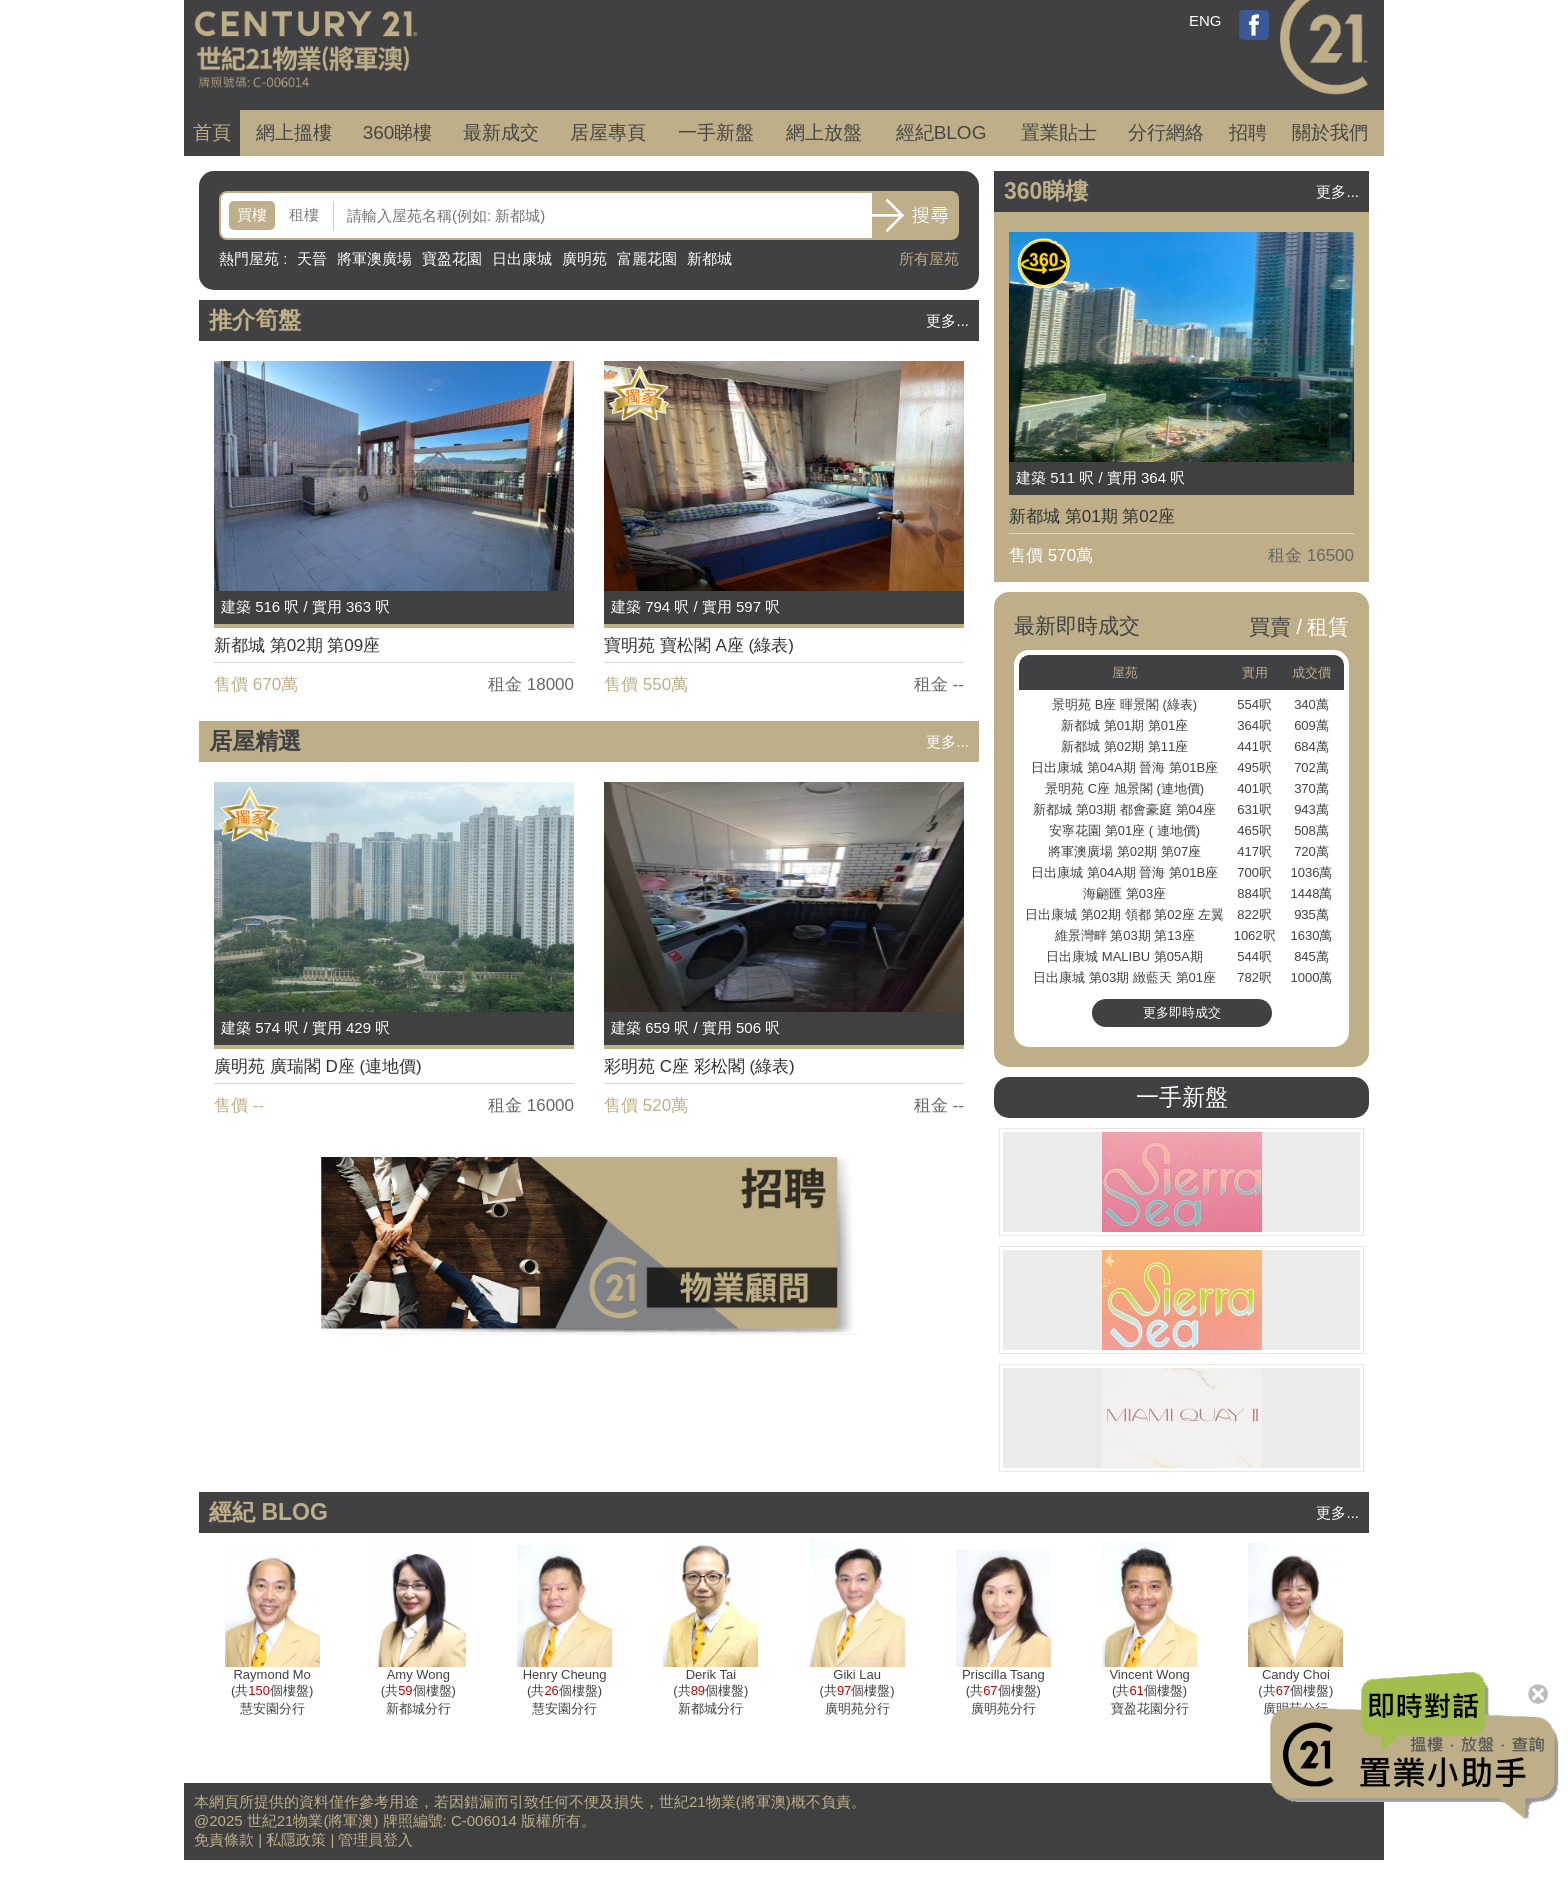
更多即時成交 (1182, 1012)
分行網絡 (1166, 132)
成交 (501, 132)
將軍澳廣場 (374, 258)
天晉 (312, 258)
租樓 (304, 214)
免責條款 (224, 1839)
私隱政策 (296, 1839)
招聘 (1248, 132)
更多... (947, 320)
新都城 (709, 258)
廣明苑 (584, 258)
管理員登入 (375, 1839)
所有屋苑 (929, 258)
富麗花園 (647, 258)
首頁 (212, 132)
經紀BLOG (941, 132)
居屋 (608, 132)
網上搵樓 (294, 132)
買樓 (252, 214)
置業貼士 (1059, 132)
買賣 (1270, 626)
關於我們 (1330, 132)
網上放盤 (824, 132)
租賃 (1328, 626)
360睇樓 (398, 132)
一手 (716, 132)
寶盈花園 (452, 258)
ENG (1205, 20)
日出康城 (522, 258)
